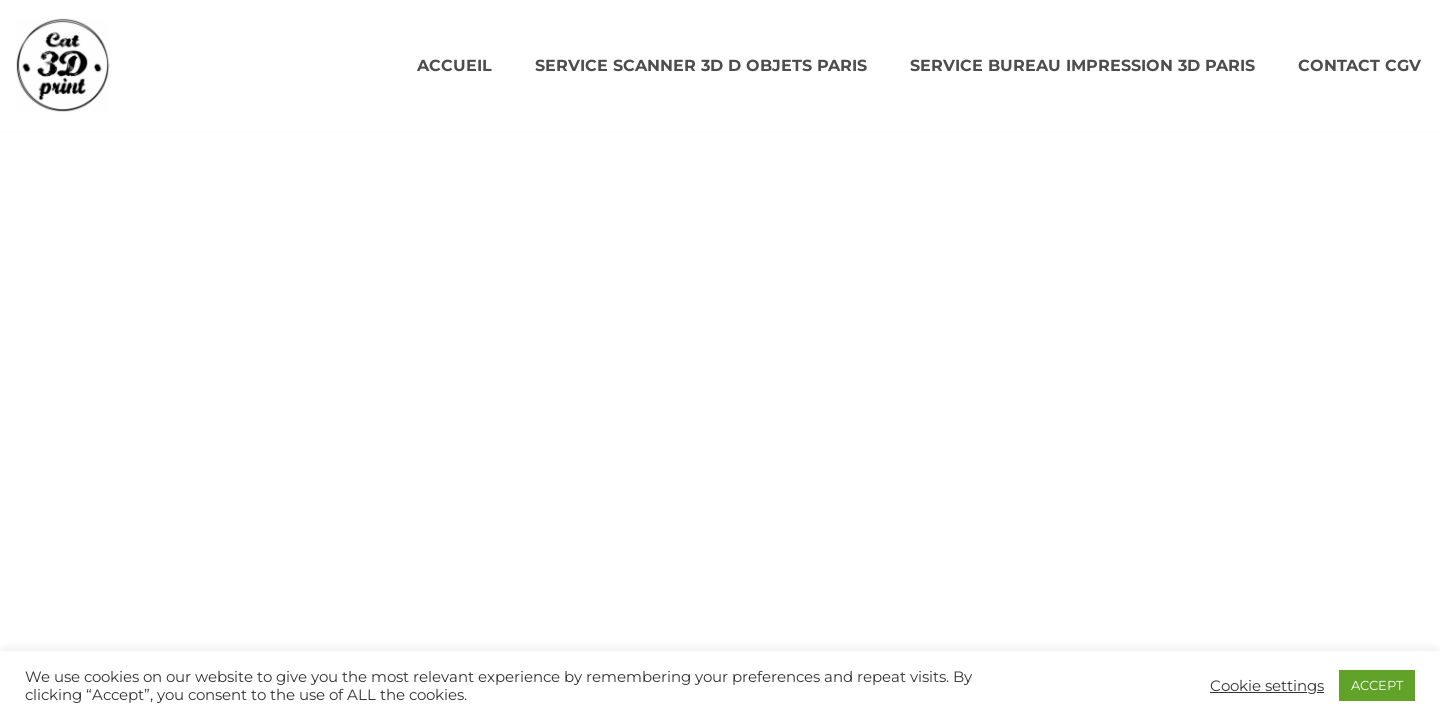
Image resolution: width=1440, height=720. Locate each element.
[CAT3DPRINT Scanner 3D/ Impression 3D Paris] (62, 65)
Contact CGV (1359, 65)
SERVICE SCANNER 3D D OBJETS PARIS (701, 65)
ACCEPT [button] (1377, 685)
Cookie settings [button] (1267, 686)
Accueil (454, 65)
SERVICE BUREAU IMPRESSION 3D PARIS (1082, 65)
